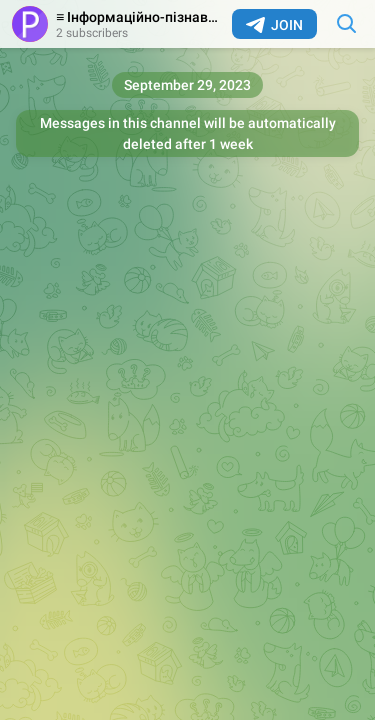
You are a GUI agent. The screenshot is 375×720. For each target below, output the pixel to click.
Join (274, 25)
